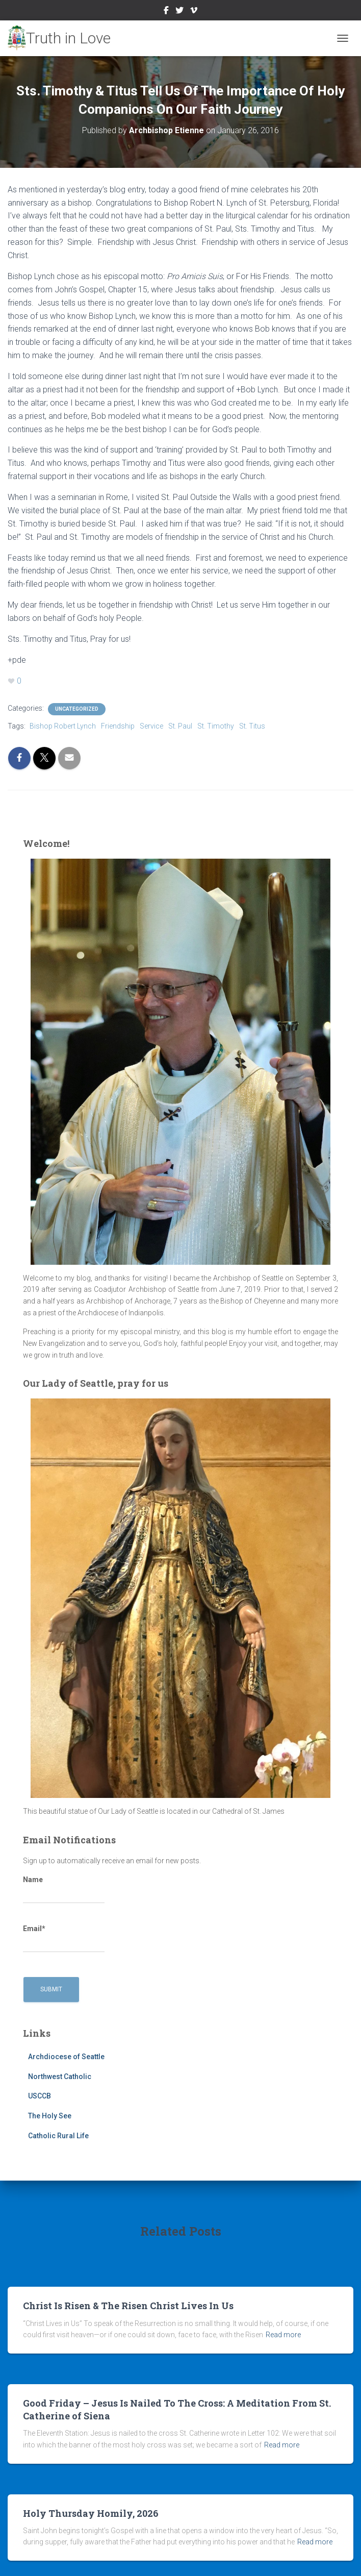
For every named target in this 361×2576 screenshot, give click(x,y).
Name (64, 1889)
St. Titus (252, 726)
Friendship (118, 726)
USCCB (39, 2096)
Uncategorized (76, 709)
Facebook (166, 11)
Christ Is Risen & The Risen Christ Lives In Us (128, 2305)
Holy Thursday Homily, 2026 (91, 2513)
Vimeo (193, 11)
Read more (283, 2335)
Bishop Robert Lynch (63, 726)
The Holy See (49, 2116)
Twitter (179, 11)
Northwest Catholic (59, 2076)
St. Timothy (215, 726)
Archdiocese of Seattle (66, 2057)
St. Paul (180, 726)
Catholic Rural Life (58, 2136)
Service (151, 726)
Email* (64, 1938)
